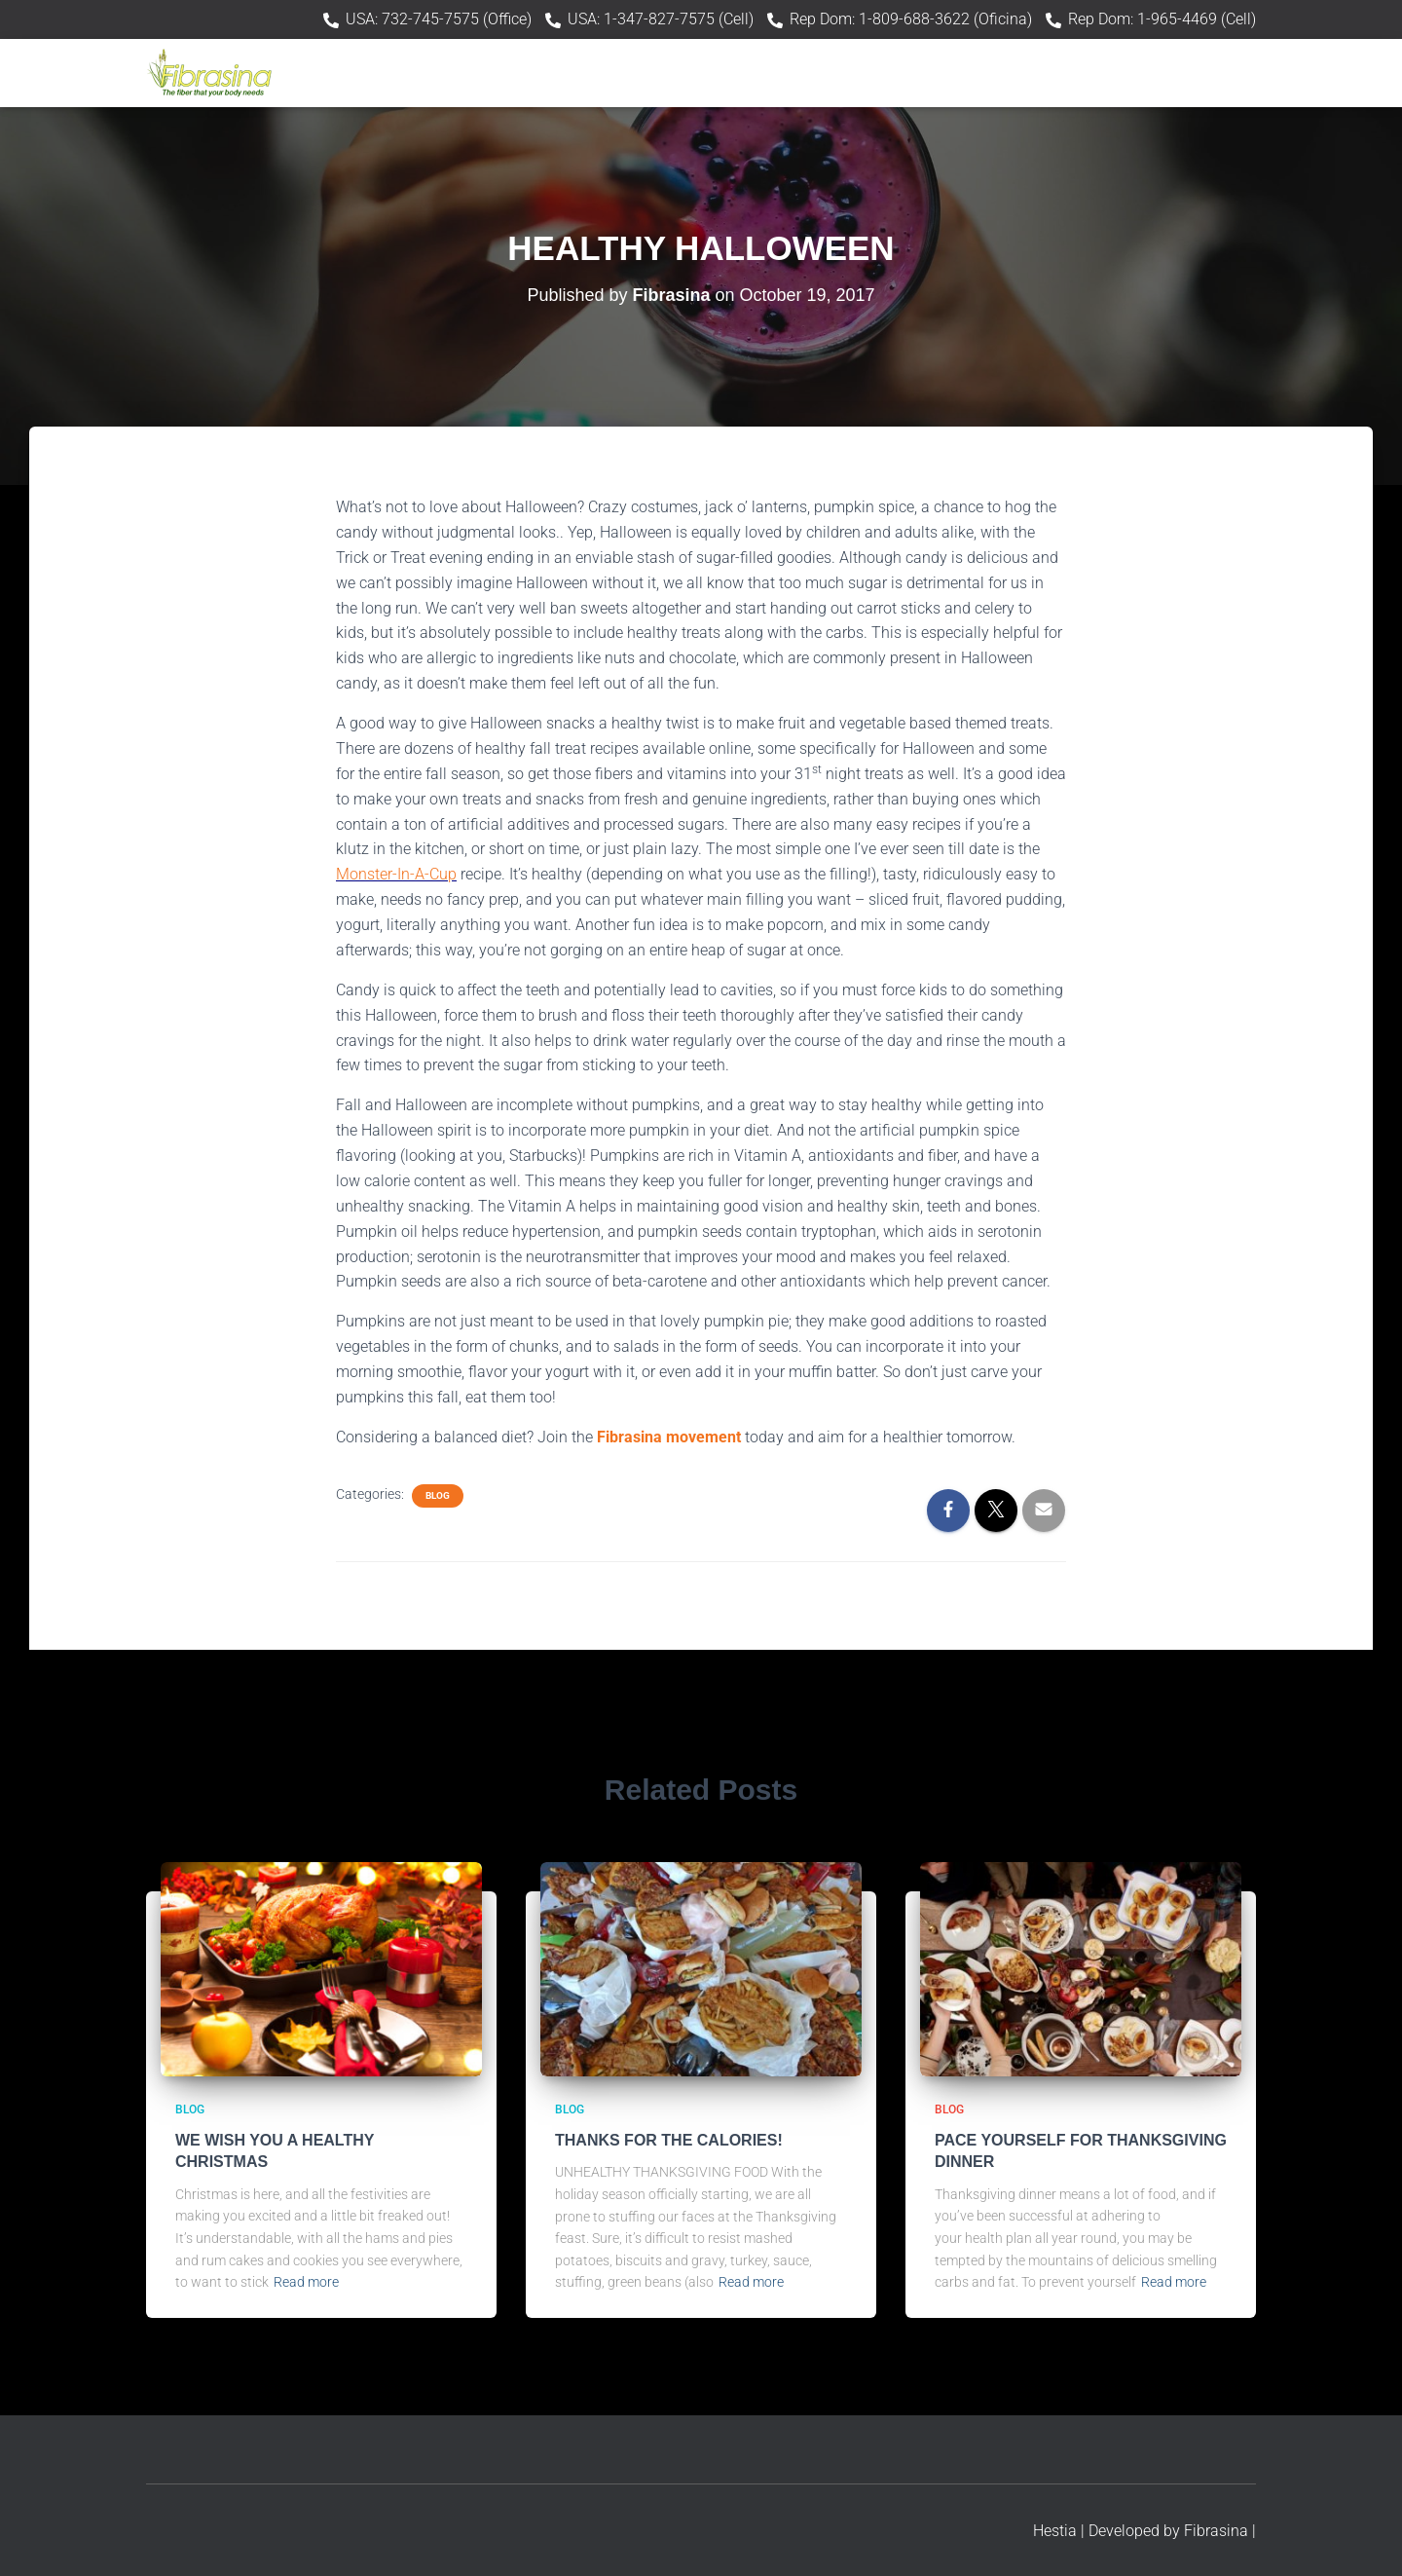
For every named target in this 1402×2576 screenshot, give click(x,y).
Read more (306, 2282)
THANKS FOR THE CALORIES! (669, 2140)
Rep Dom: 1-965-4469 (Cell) (1162, 19)
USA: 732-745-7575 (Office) (439, 19)
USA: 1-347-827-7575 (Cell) (661, 19)
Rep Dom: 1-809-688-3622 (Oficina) (911, 19)
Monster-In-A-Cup (396, 874)
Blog (437, 1495)
